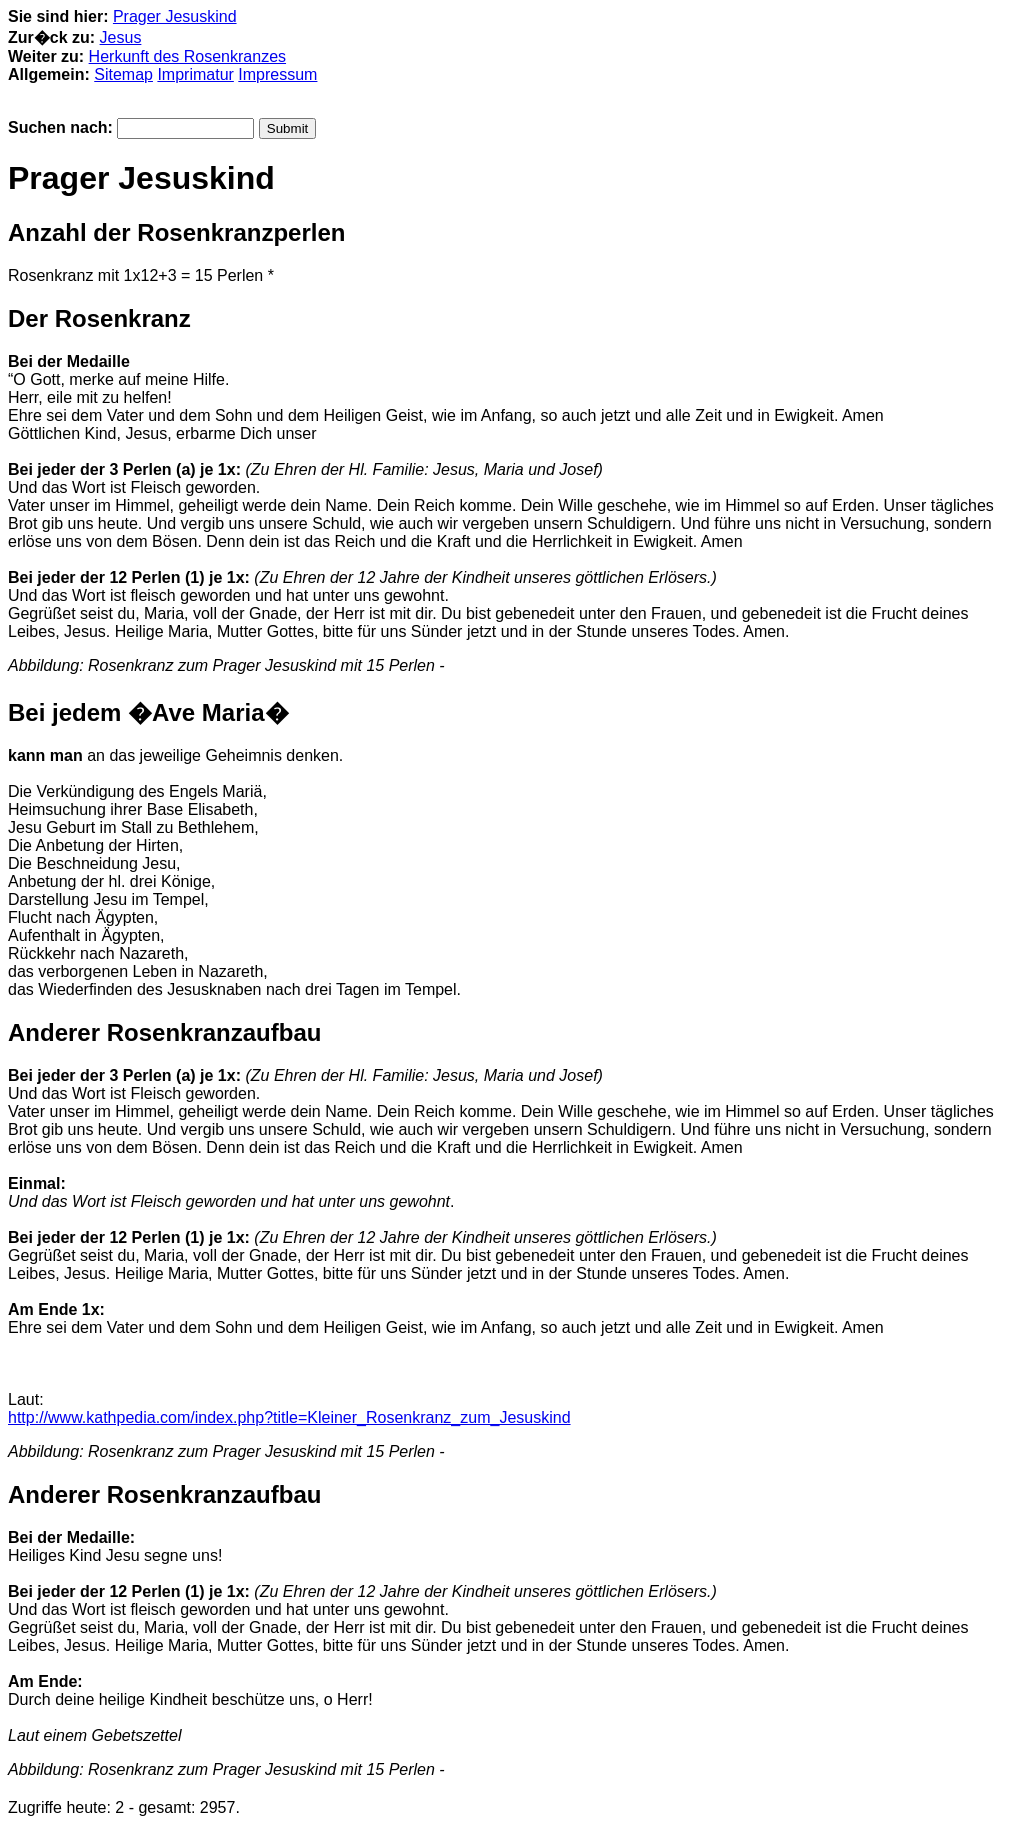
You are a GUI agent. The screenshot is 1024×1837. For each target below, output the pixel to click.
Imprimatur (195, 74)
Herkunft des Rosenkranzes (187, 56)
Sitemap (123, 74)
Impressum (277, 74)
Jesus (121, 37)
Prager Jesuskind (175, 16)
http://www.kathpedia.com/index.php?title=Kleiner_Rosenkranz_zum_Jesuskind (289, 1417)
